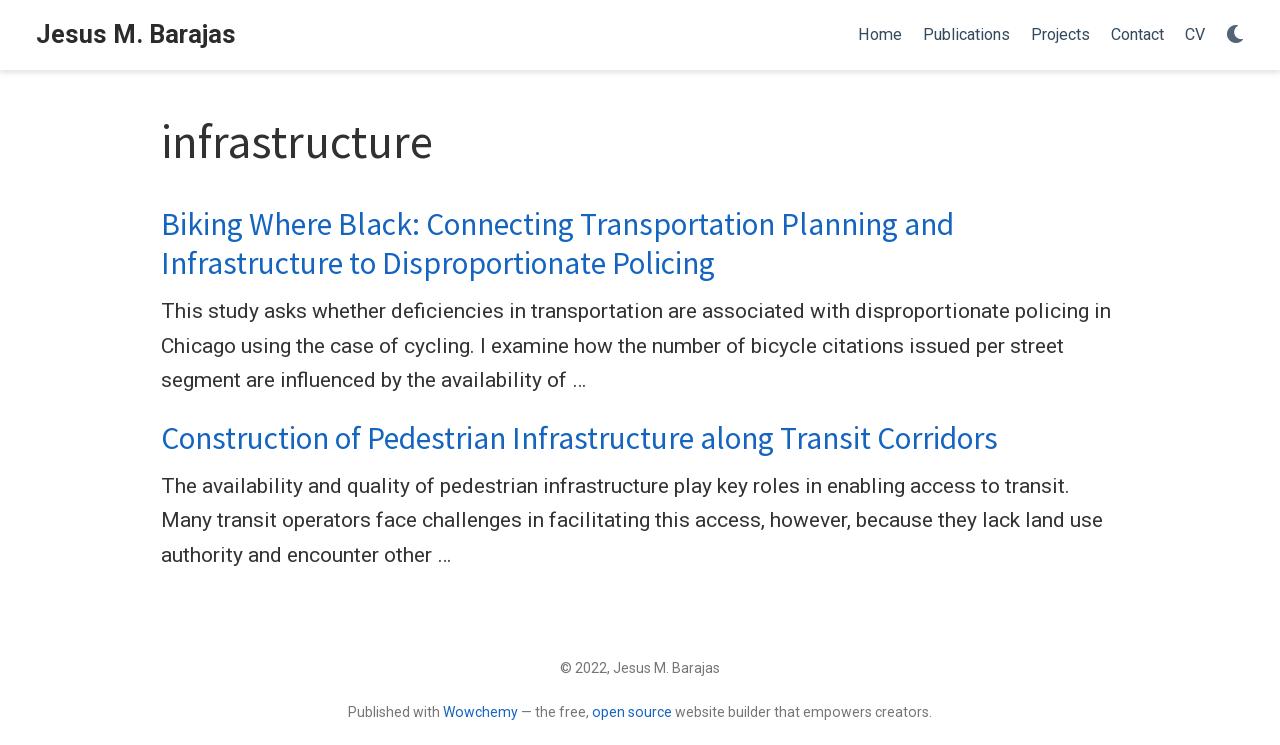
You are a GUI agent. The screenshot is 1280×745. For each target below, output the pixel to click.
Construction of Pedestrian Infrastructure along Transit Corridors (579, 438)
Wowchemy (480, 712)
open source (632, 712)
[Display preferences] (1235, 35)
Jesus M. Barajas (136, 34)
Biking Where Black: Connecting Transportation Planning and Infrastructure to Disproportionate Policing (557, 243)
